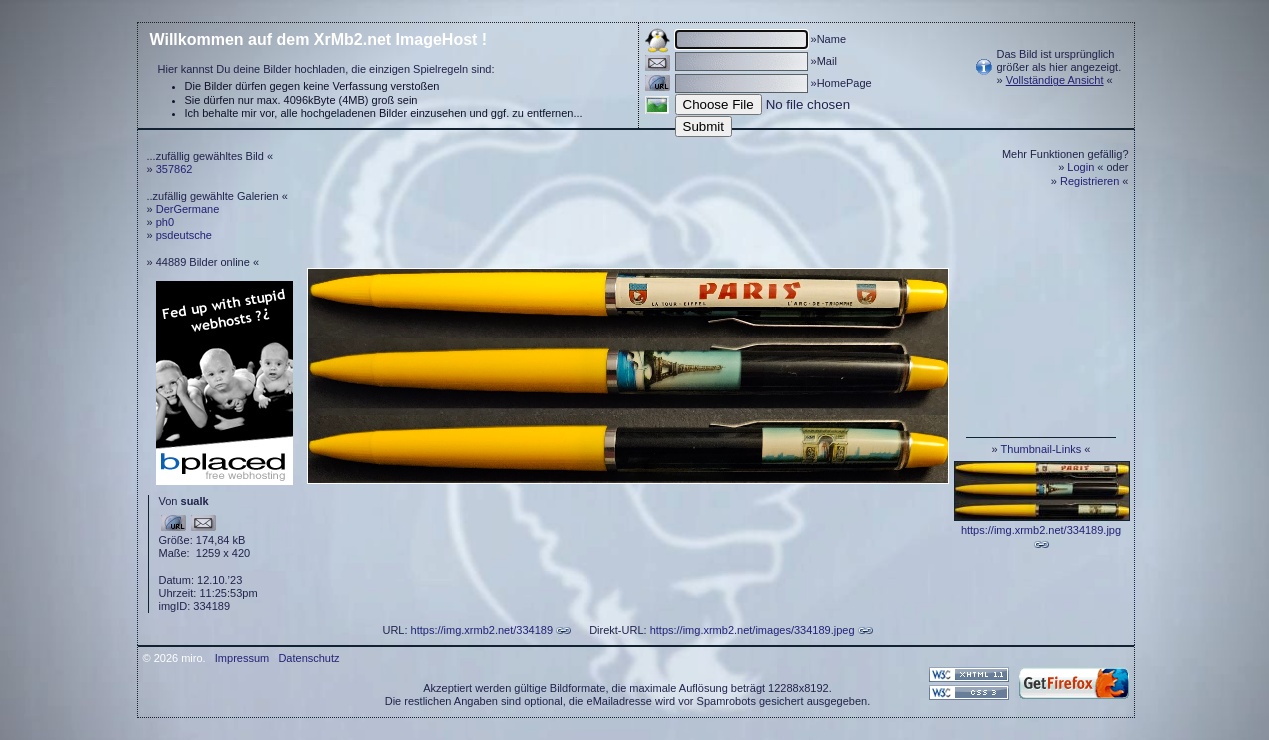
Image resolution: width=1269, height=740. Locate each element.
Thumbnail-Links (1041, 449)
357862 (174, 169)
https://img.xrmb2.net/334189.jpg (1041, 530)
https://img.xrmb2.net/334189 (482, 630)
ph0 (165, 222)
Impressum (242, 658)
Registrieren (1089, 181)
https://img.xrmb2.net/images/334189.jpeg (752, 630)
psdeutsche (184, 235)
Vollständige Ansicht (1055, 80)
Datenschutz (308, 658)
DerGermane (188, 209)
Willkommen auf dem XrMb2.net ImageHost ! (319, 39)
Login (1080, 167)
